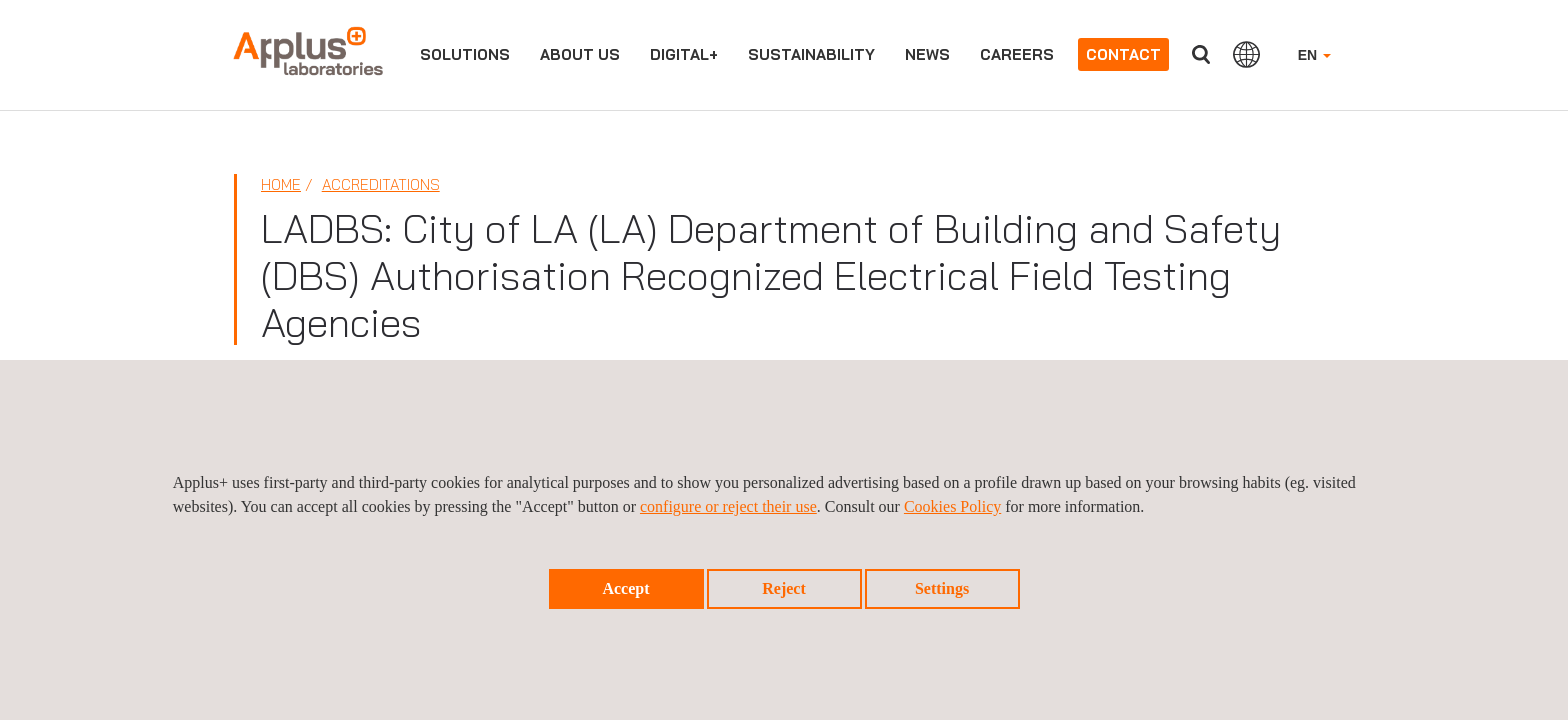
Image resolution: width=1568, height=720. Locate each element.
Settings (942, 588)
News (927, 54)
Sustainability (811, 54)
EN (1314, 55)
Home (281, 184)
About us (580, 54)
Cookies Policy (952, 506)
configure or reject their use (728, 506)
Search (1201, 54)
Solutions (465, 54)
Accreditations (381, 184)
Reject (784, 588)
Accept (625, 588)
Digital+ (684, 54)
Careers (1017, 54)
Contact (1123, 54)
